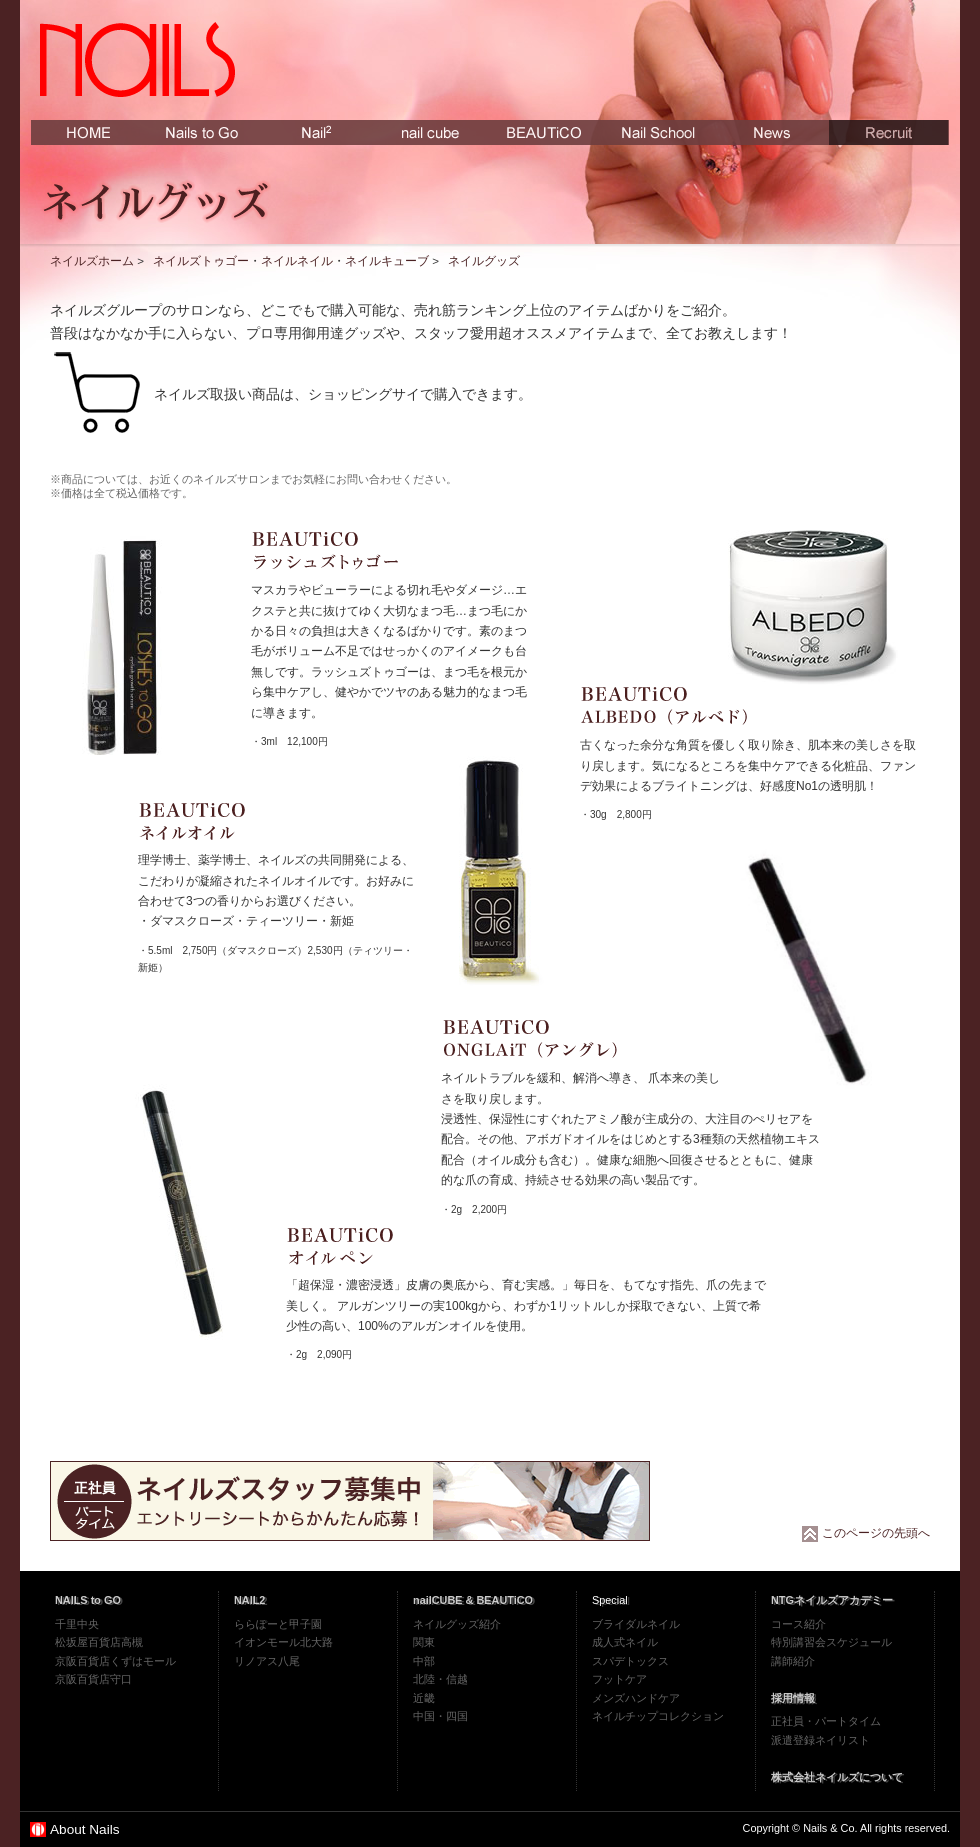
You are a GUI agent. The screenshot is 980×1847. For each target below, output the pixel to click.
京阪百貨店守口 (93, 1679)
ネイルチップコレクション (658, 1716)
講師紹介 (793, 1661)
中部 (424, 1661)
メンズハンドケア (636, 1698)
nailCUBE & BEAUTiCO (473, 1600)
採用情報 (793, 1698)
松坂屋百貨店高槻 (99, 1642)
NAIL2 (249, 1600)
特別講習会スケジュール (831, 1642)
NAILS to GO (88, 1600)
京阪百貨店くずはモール (115, 1661)
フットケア (619, 1679)
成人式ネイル (625, 1642)
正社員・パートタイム (826, 1721)
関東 (424, 1642)
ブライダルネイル (636, 1624)
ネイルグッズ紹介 (457, 1624)
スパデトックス (630, 1661)
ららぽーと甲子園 (278, 1624)
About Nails (85, 1829)
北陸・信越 (440, 1679)
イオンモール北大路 (283, 1642)
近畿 (424, 1698)
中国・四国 (440, 1716)
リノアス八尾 (267, 1661)
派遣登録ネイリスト (820, 1740)
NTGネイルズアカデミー (832, 1600)
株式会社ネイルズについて (837, 1777)
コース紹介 (798, 1624)
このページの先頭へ (876, 1533)
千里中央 (77, 1624)
